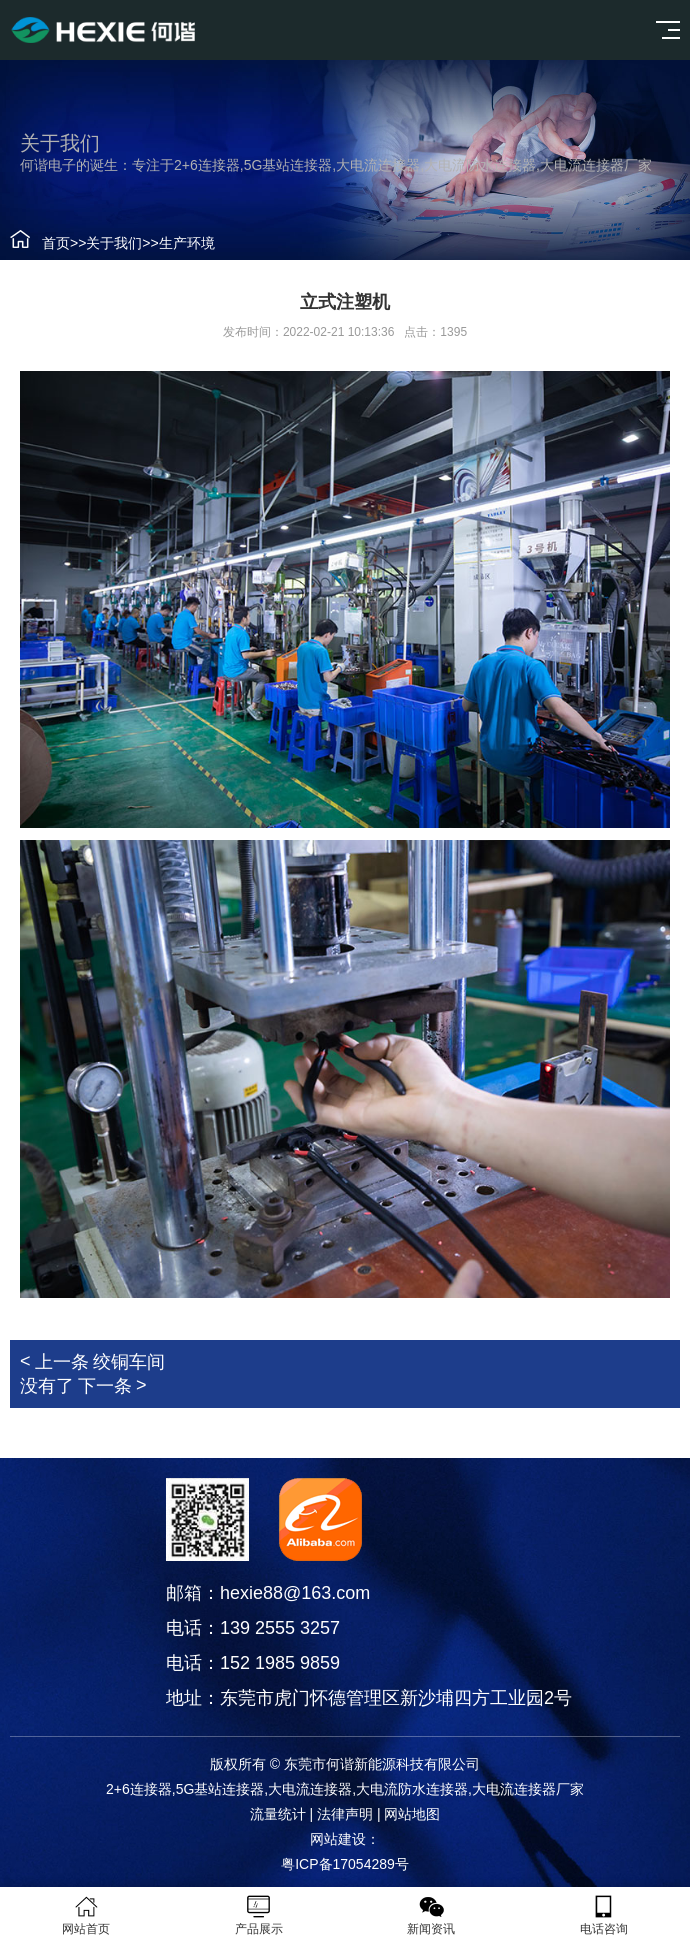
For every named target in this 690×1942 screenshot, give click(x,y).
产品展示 (259, 1915)
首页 (56, 243)
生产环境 (187, 243)
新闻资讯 (431, 1915)
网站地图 (412, 1814)
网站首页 (86, 1915)
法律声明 (345, 1814)
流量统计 (278, 1814)
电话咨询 (604, 1915)
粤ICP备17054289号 (345, 1864)
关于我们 (114, 243)
